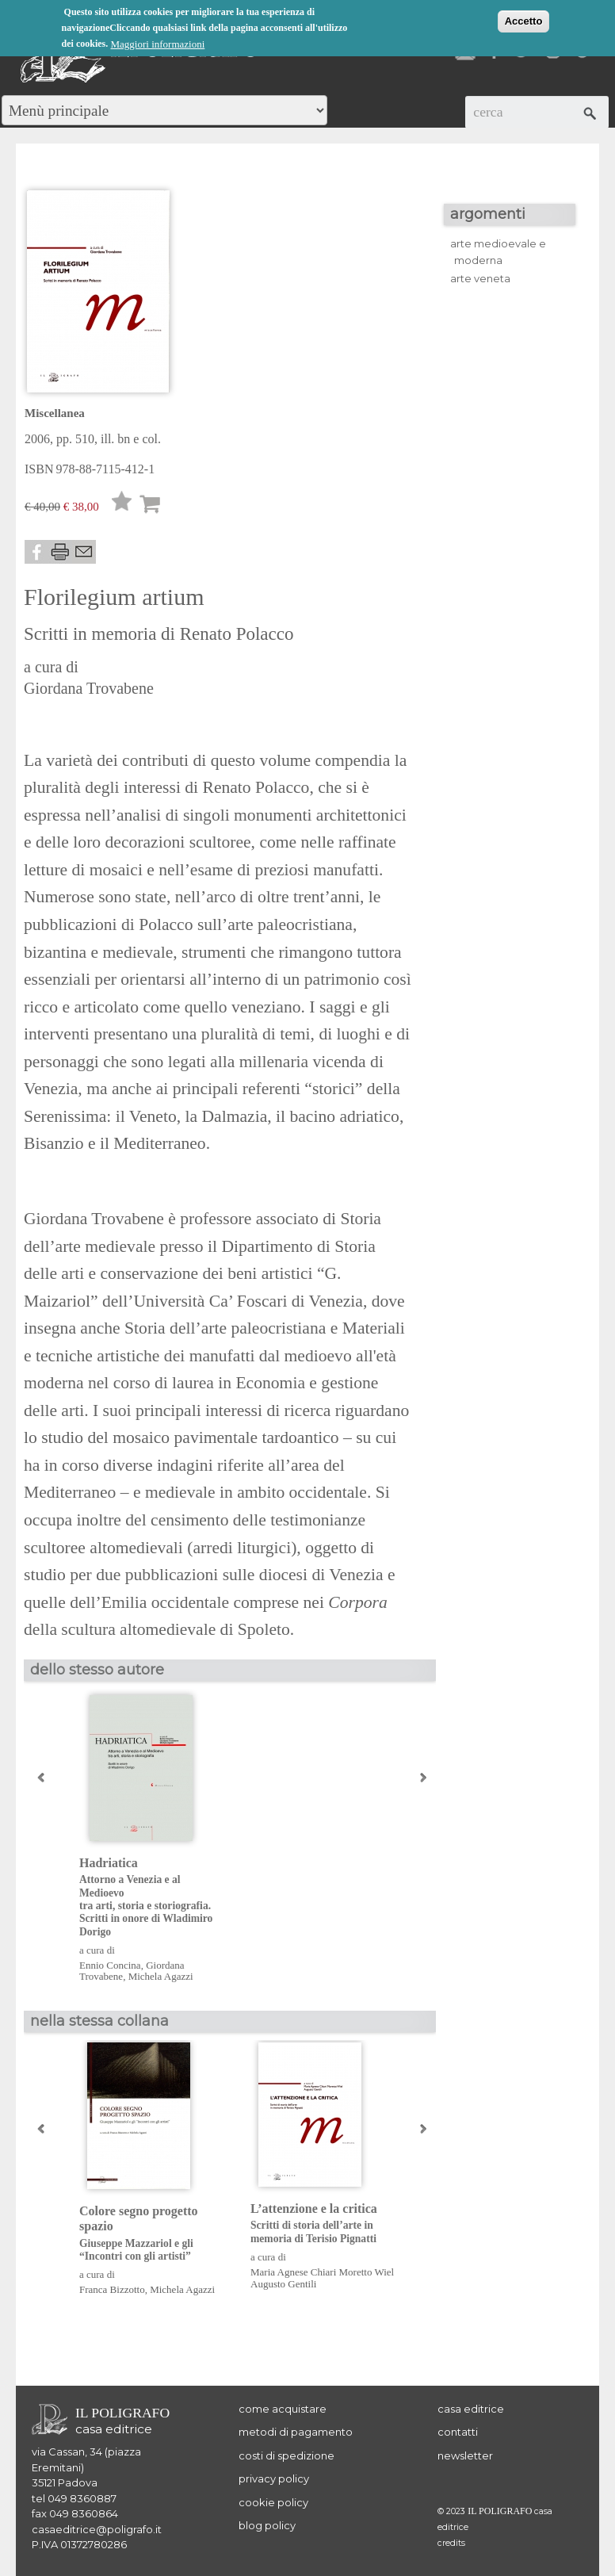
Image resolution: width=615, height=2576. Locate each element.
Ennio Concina (110, 1965)
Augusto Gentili (283, 2284)
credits (451, 2543)
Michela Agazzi (160, 1976)
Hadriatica (152, 1897)
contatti (457, 2431)
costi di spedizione (286, 2455)
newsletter (465, 2455)
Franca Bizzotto (112, 2289)
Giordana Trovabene (89, 688)
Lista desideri (122, 505)
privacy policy (274, 2478)
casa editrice (470, 2408)
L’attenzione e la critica (323, 2223)
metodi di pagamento (296, 2431)
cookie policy (273, 2502)
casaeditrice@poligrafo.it (97, 2529)
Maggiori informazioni (158, 44)
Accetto (524, 21)
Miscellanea (55, 413)
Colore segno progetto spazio (152, 2233)
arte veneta (480, 278)
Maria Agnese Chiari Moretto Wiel (322, 2272)
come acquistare (283, 2408)
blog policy (267, 2525)
